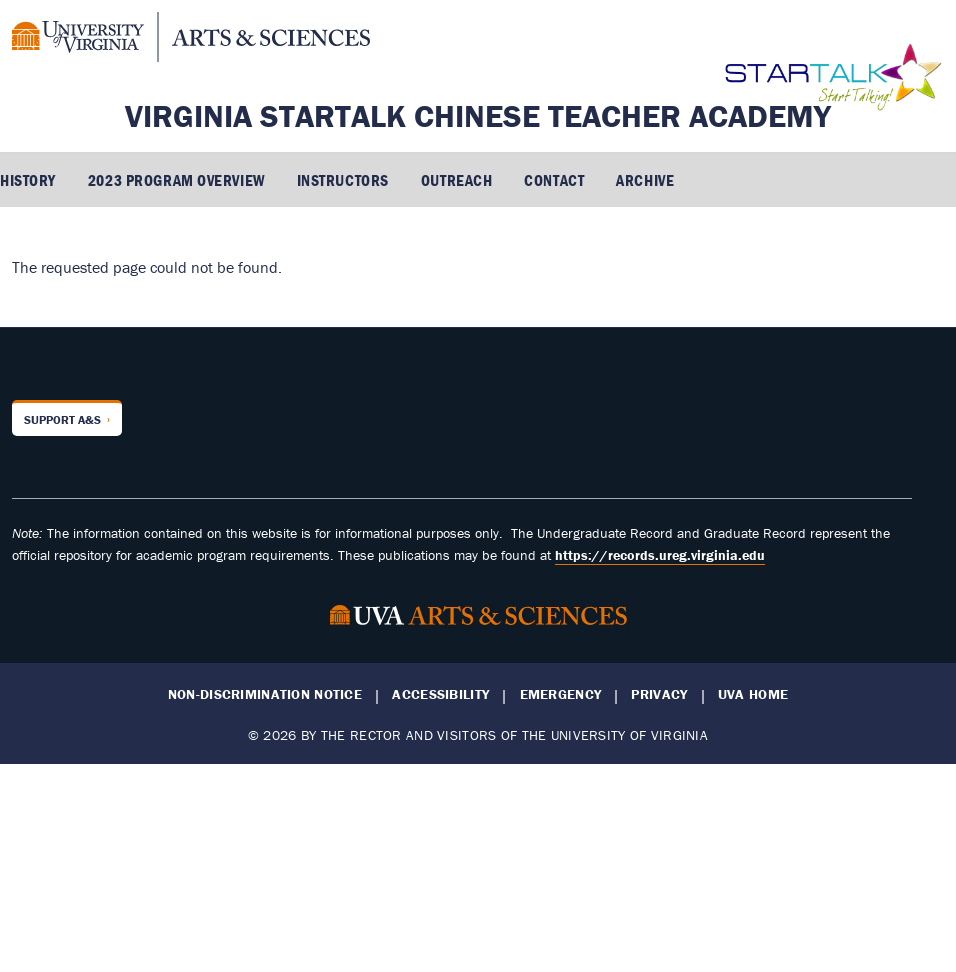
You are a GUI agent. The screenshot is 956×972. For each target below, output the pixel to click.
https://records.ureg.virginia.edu (660, 555)
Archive (645, 180)
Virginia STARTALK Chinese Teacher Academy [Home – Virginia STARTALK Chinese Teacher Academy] (478, 115)
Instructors (343, 180)
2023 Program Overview (176, 180)
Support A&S (62, 419)
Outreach (456, 180)
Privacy (659, 694)
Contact (554, 180)
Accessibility (440, 694)
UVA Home (753, 694)
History (28, 180)
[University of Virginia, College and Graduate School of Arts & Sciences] (191, 40)
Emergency (561, 694)
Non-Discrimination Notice (265, 694)
